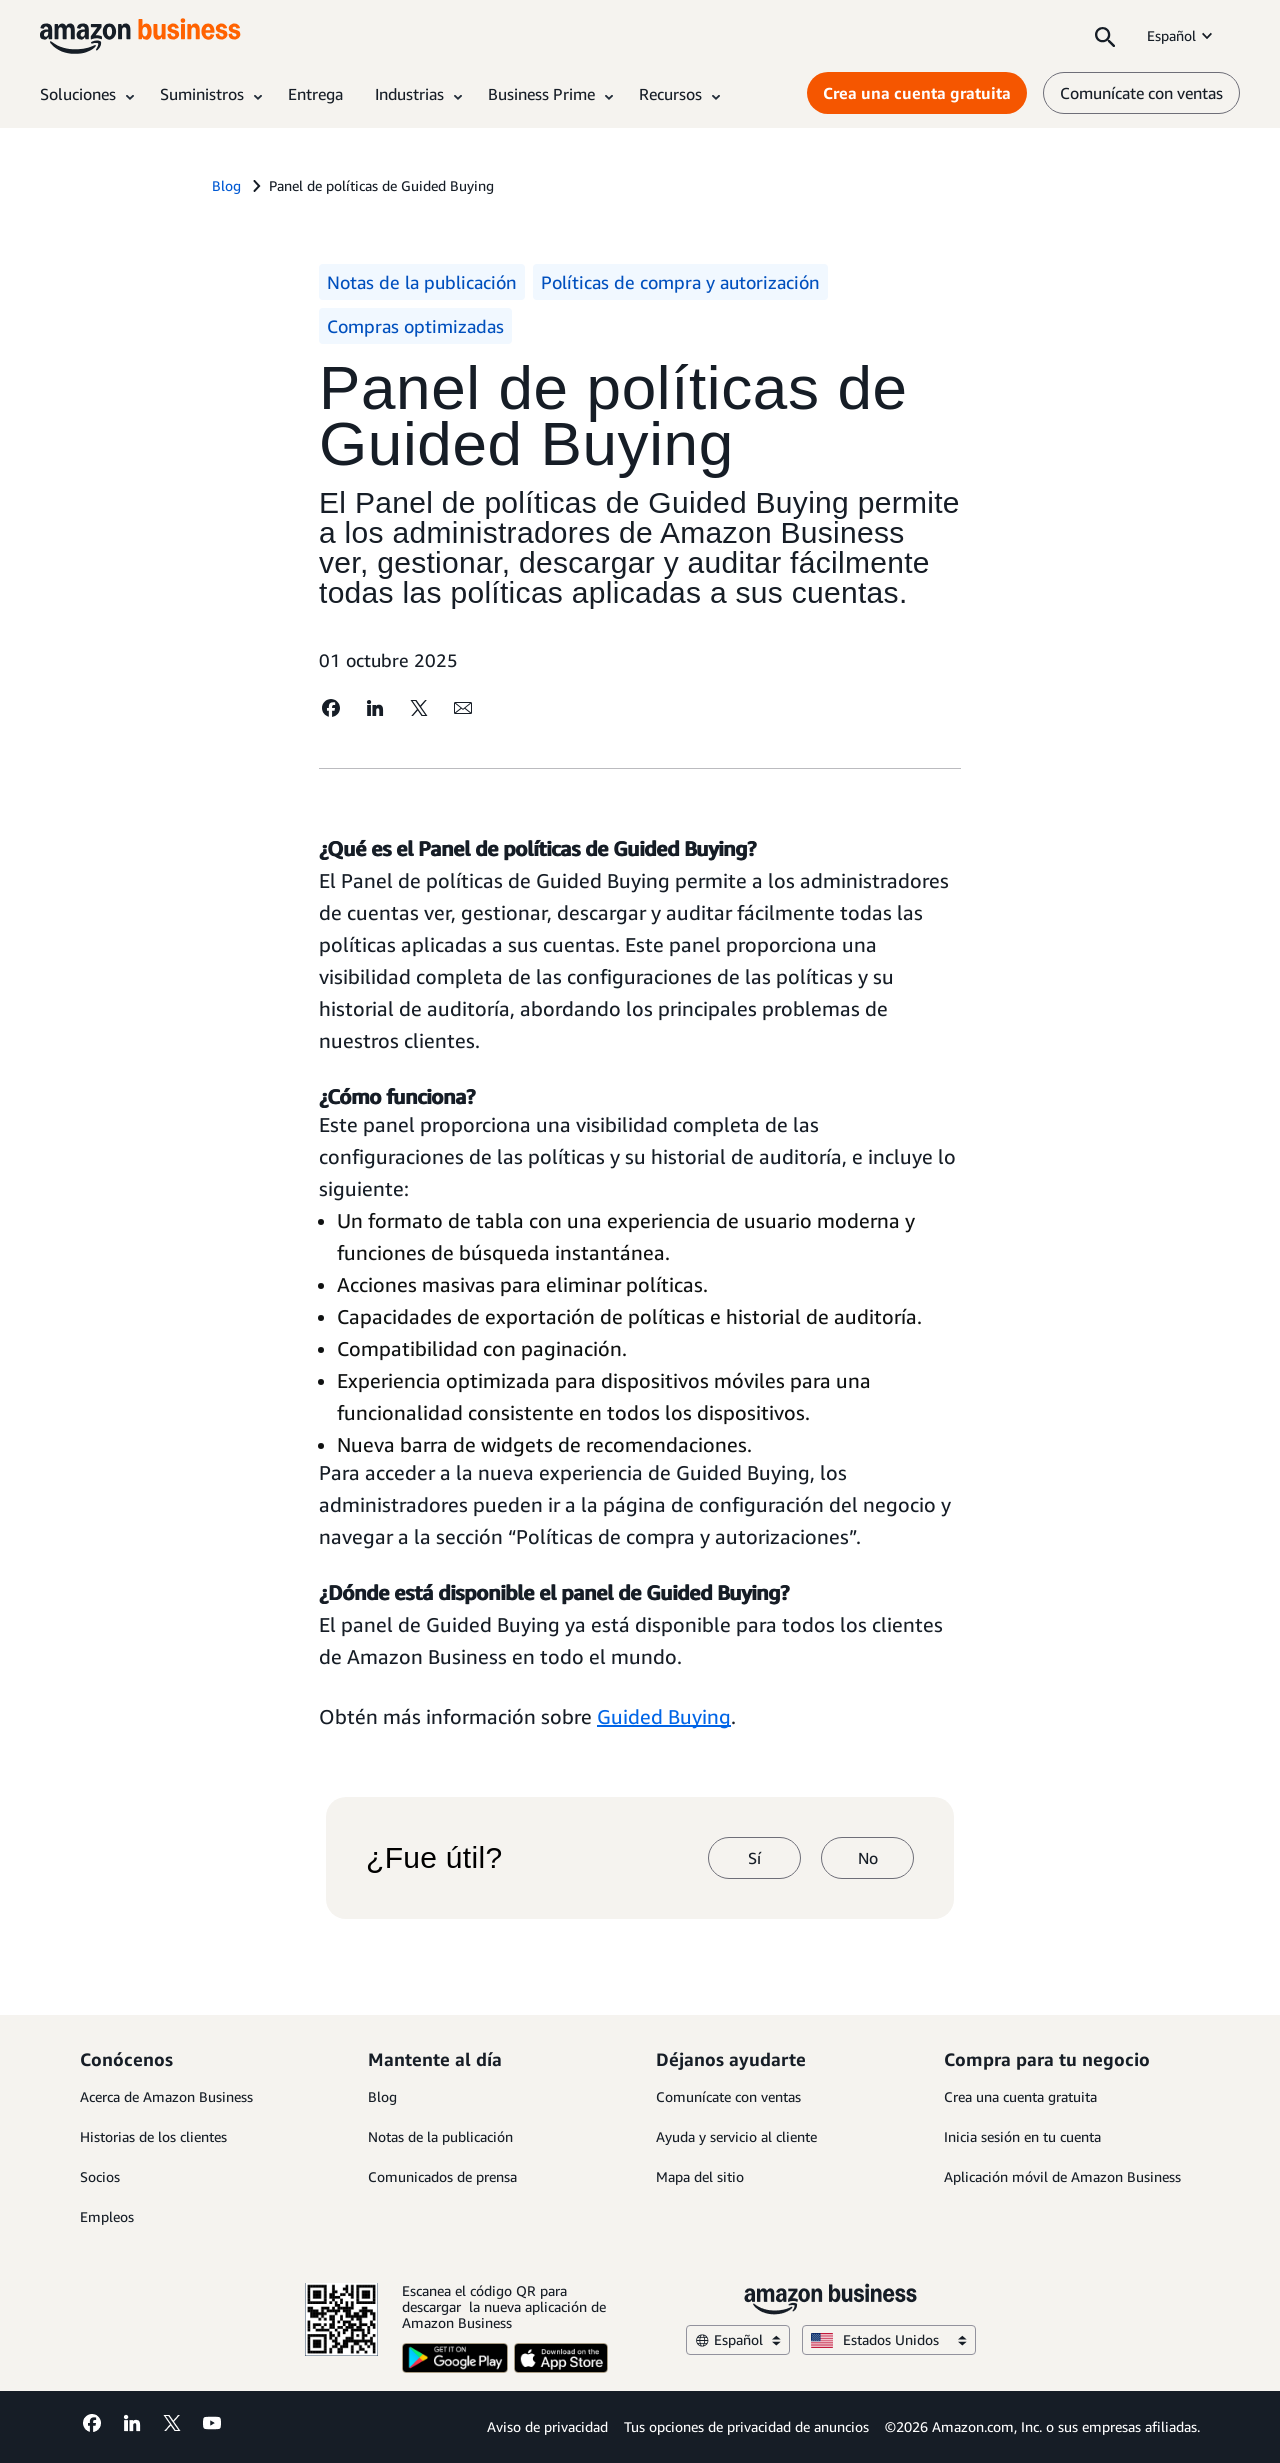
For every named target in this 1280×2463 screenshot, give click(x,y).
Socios (100, 2176)
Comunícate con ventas (728, 2096)
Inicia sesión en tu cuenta (1022, 2136)
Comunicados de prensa (442, 2176)
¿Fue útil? (434, 1858)
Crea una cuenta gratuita (1020, 2096)
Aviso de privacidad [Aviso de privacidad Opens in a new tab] (547, 2426)
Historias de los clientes (153, 2136)
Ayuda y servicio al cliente (736, 2136)
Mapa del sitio (700, 2176)
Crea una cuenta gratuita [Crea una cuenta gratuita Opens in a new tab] (917, 93)
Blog (382, 2096)
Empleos (107, 2216)
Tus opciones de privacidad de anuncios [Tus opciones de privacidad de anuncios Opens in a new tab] (746, 2426)
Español (1181, 35)
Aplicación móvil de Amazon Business (1062, 2176)
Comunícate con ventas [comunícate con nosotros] (1141, 93)
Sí (754, 1858)
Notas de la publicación (440, 2136)
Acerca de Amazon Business (166, 2096)
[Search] (1105, 36)
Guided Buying (664, 1716)
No (868, 1858)
